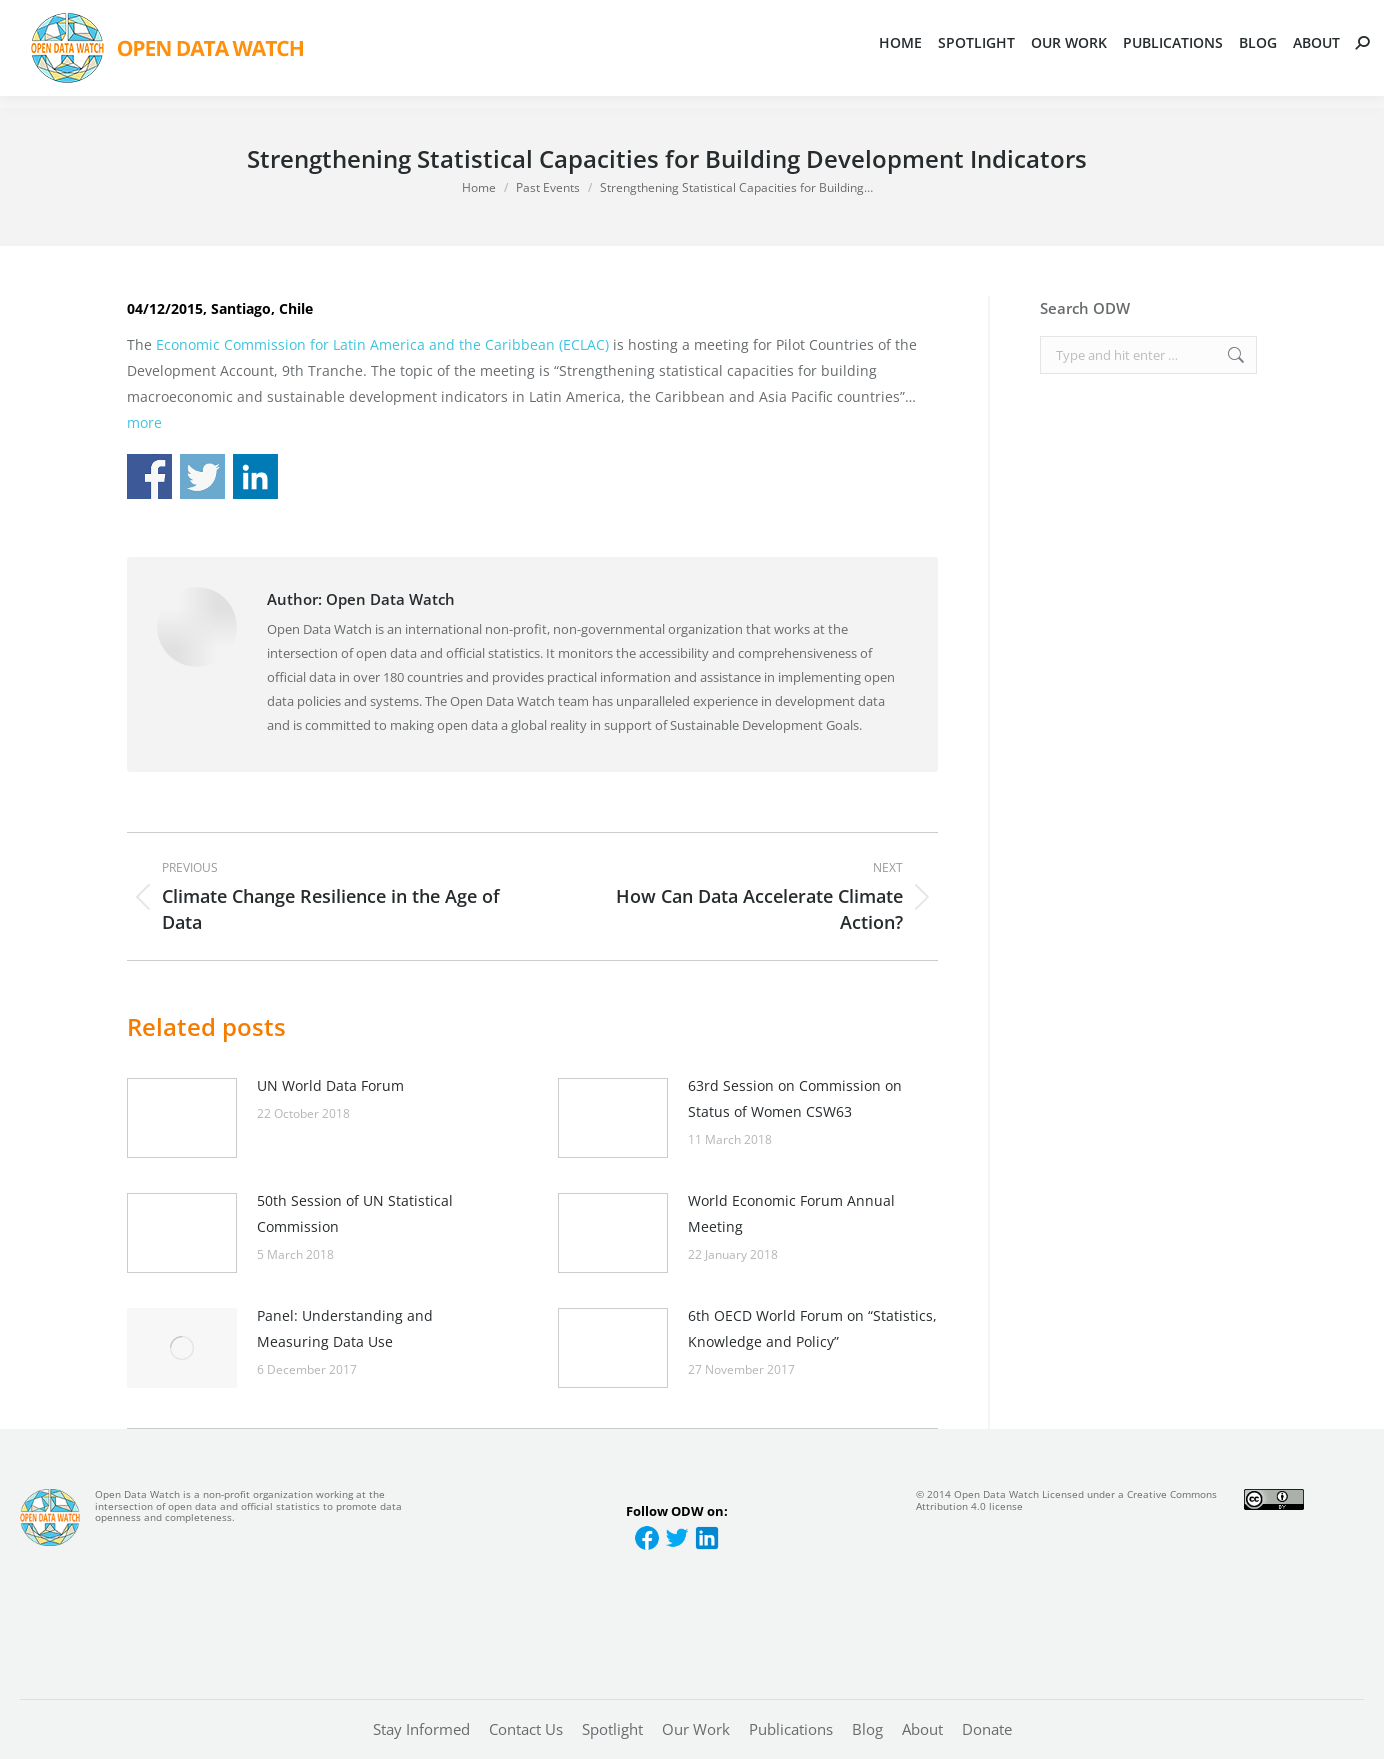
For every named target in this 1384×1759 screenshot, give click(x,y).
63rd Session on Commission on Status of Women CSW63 (795, 1098)
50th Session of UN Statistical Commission (355, 1213)
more (144, 422)
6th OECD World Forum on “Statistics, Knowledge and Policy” (812, 1328)
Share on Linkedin (255, 476)
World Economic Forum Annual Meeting (791, 1213)
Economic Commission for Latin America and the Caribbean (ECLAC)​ (382, 344)
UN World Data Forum (330, 1085)
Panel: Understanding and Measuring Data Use (345, 1328)
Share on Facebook (149, 476)
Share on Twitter (202, 476)
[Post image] (182, 1118)
